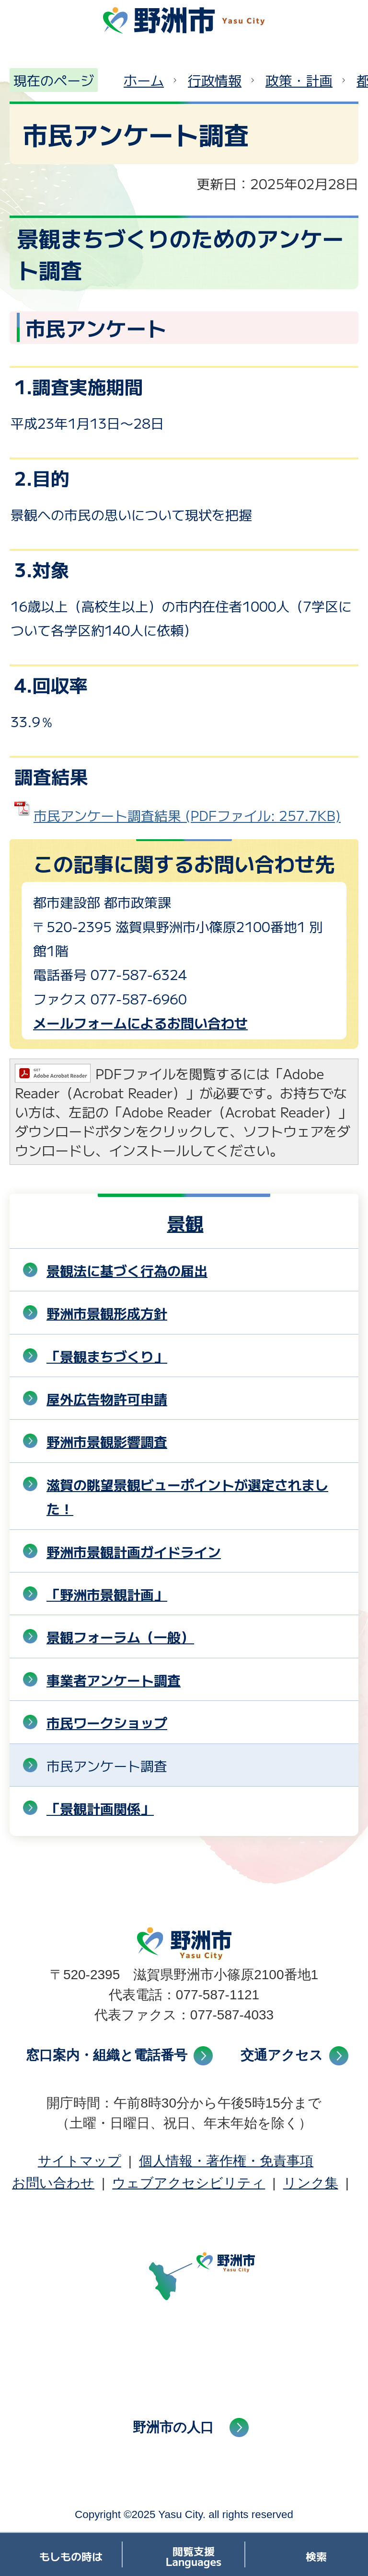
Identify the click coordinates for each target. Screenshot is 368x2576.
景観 (185, 1222)
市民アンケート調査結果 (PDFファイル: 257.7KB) (187, 815)
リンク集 (310, 2183)
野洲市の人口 (173, 2427)
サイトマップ (79, 2161)
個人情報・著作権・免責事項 (226, 2161)
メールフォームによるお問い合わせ (140, 1022)
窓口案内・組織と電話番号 (106, 2055)
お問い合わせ (53, 2183)
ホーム (144, 80)
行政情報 (215, 80)
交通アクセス (282, 2055)
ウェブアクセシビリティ (188, 2183)
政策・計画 (299, 80)
